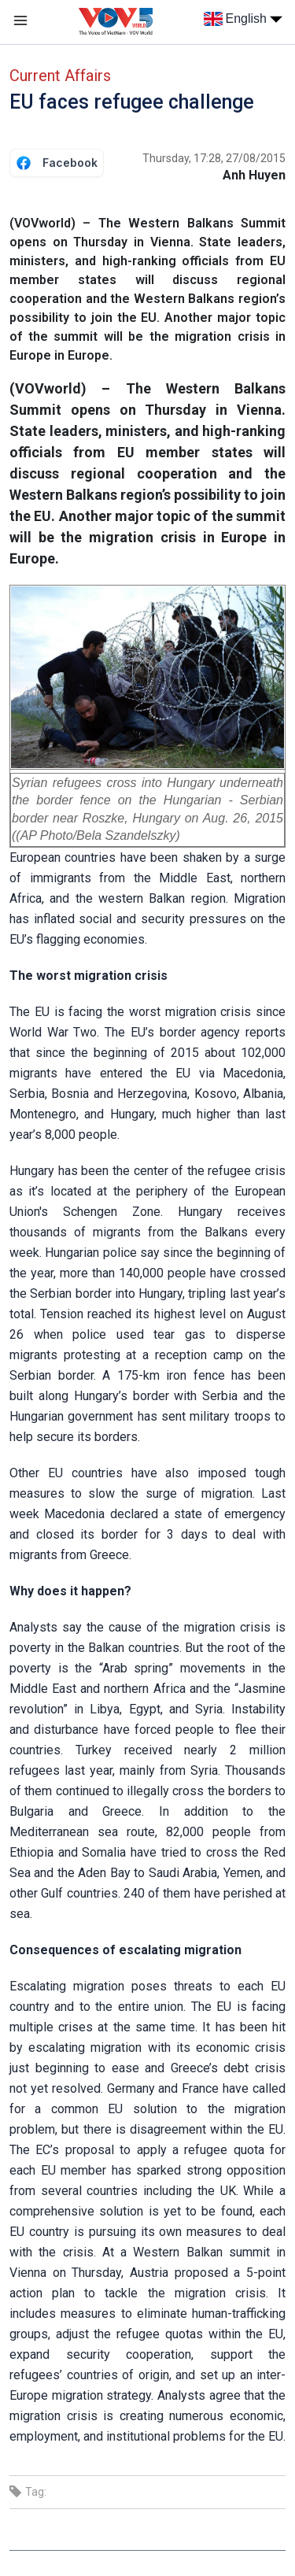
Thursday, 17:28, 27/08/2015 (214, 158)
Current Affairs (60, 75)
